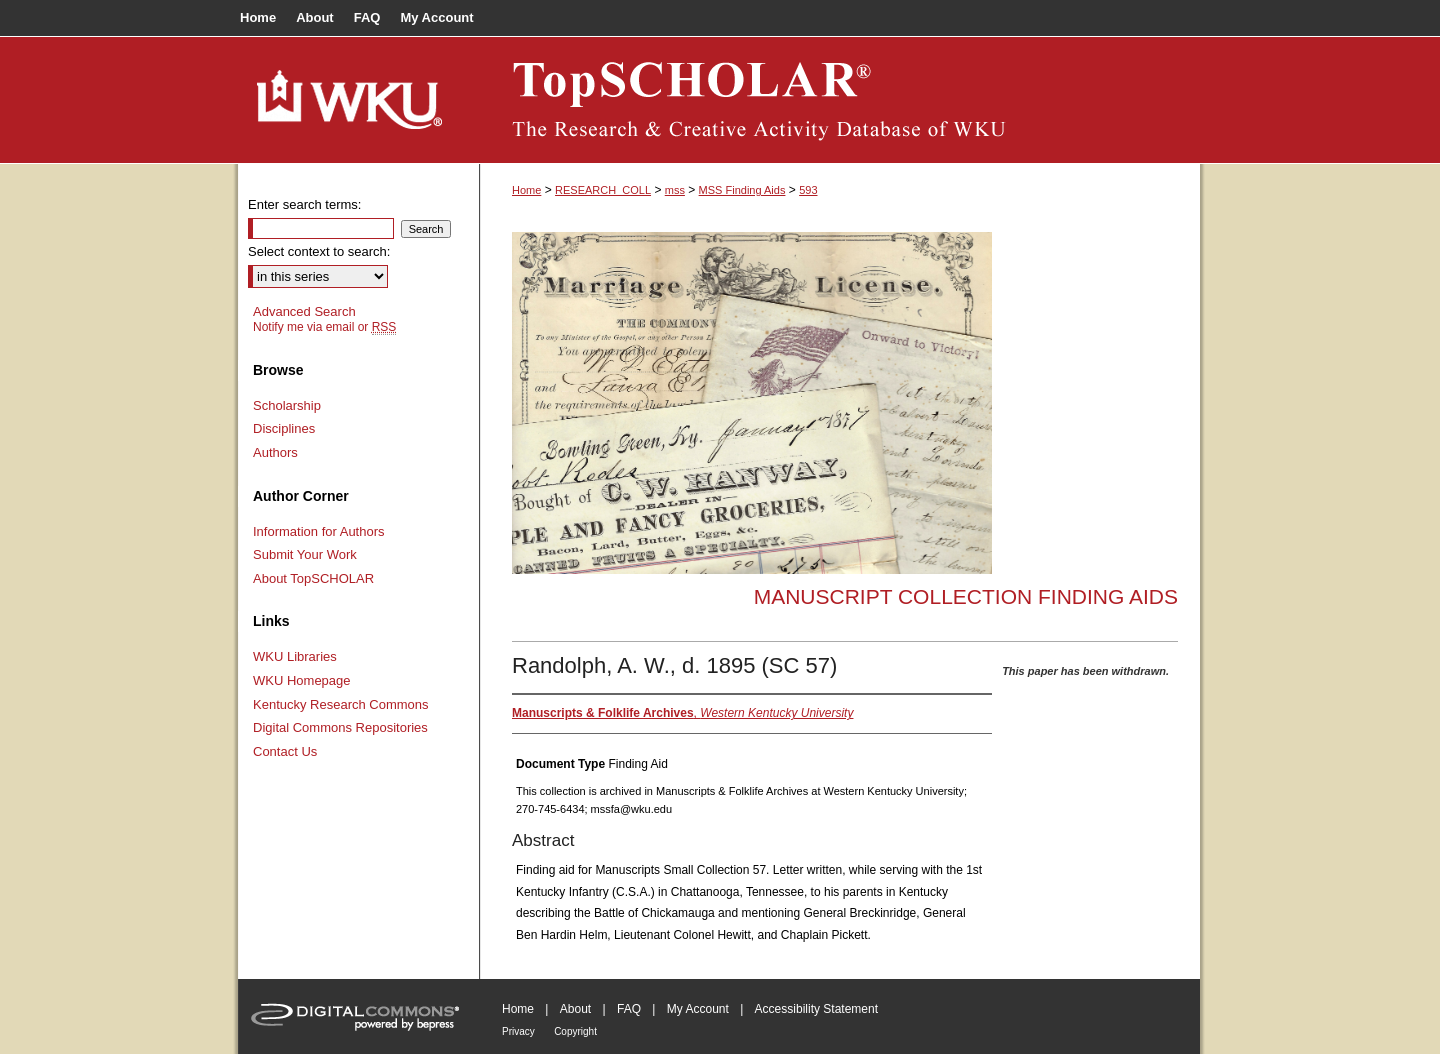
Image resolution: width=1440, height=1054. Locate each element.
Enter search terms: (304, 204)
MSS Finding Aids (742, 190)
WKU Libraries (295, 656)
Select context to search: (319, 251)
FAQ (629, 1009)
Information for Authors (319, 531)
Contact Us (285, 751)
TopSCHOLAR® (840, 100)
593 (808, 190)
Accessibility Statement (816, 1009)
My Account (698, 1009)
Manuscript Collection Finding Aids (966, 596)
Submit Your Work (305, 554)
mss (675, 190)
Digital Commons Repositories (340, 727)
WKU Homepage (302, 680)
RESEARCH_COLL (603, 190)
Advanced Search (304, 311)
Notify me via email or (324, 327)
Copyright (575, 1031)
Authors (275, 452)
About (575, 1009)
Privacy (518, 1031)
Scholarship (287, 405)
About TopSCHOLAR (313, 578)
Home (526, 190)
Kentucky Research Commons (341, 704)
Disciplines (284, 428)
